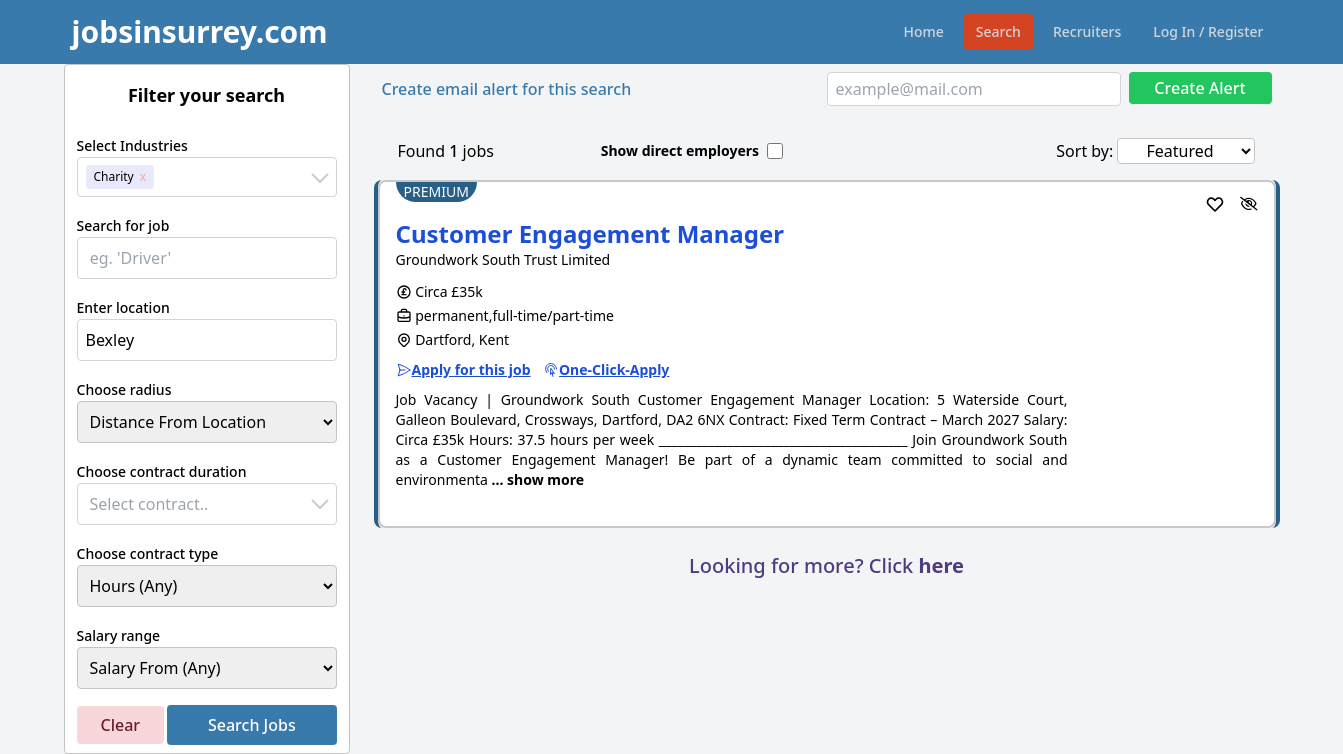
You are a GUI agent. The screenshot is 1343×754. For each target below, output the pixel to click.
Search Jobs (252, 725)
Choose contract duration (162, 471)
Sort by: (1084, 151)
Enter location (123, 307)
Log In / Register (1208, 31)
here (940, 565)
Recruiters (1087, 31)
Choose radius (124, 389)
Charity (114, 176)
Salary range (119, 635)
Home (924, 31)
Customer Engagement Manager (590, 233)
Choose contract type (148, 553)
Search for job (123, 225)
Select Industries (132, 145)
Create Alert (1199, 88)
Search (998, 31)
